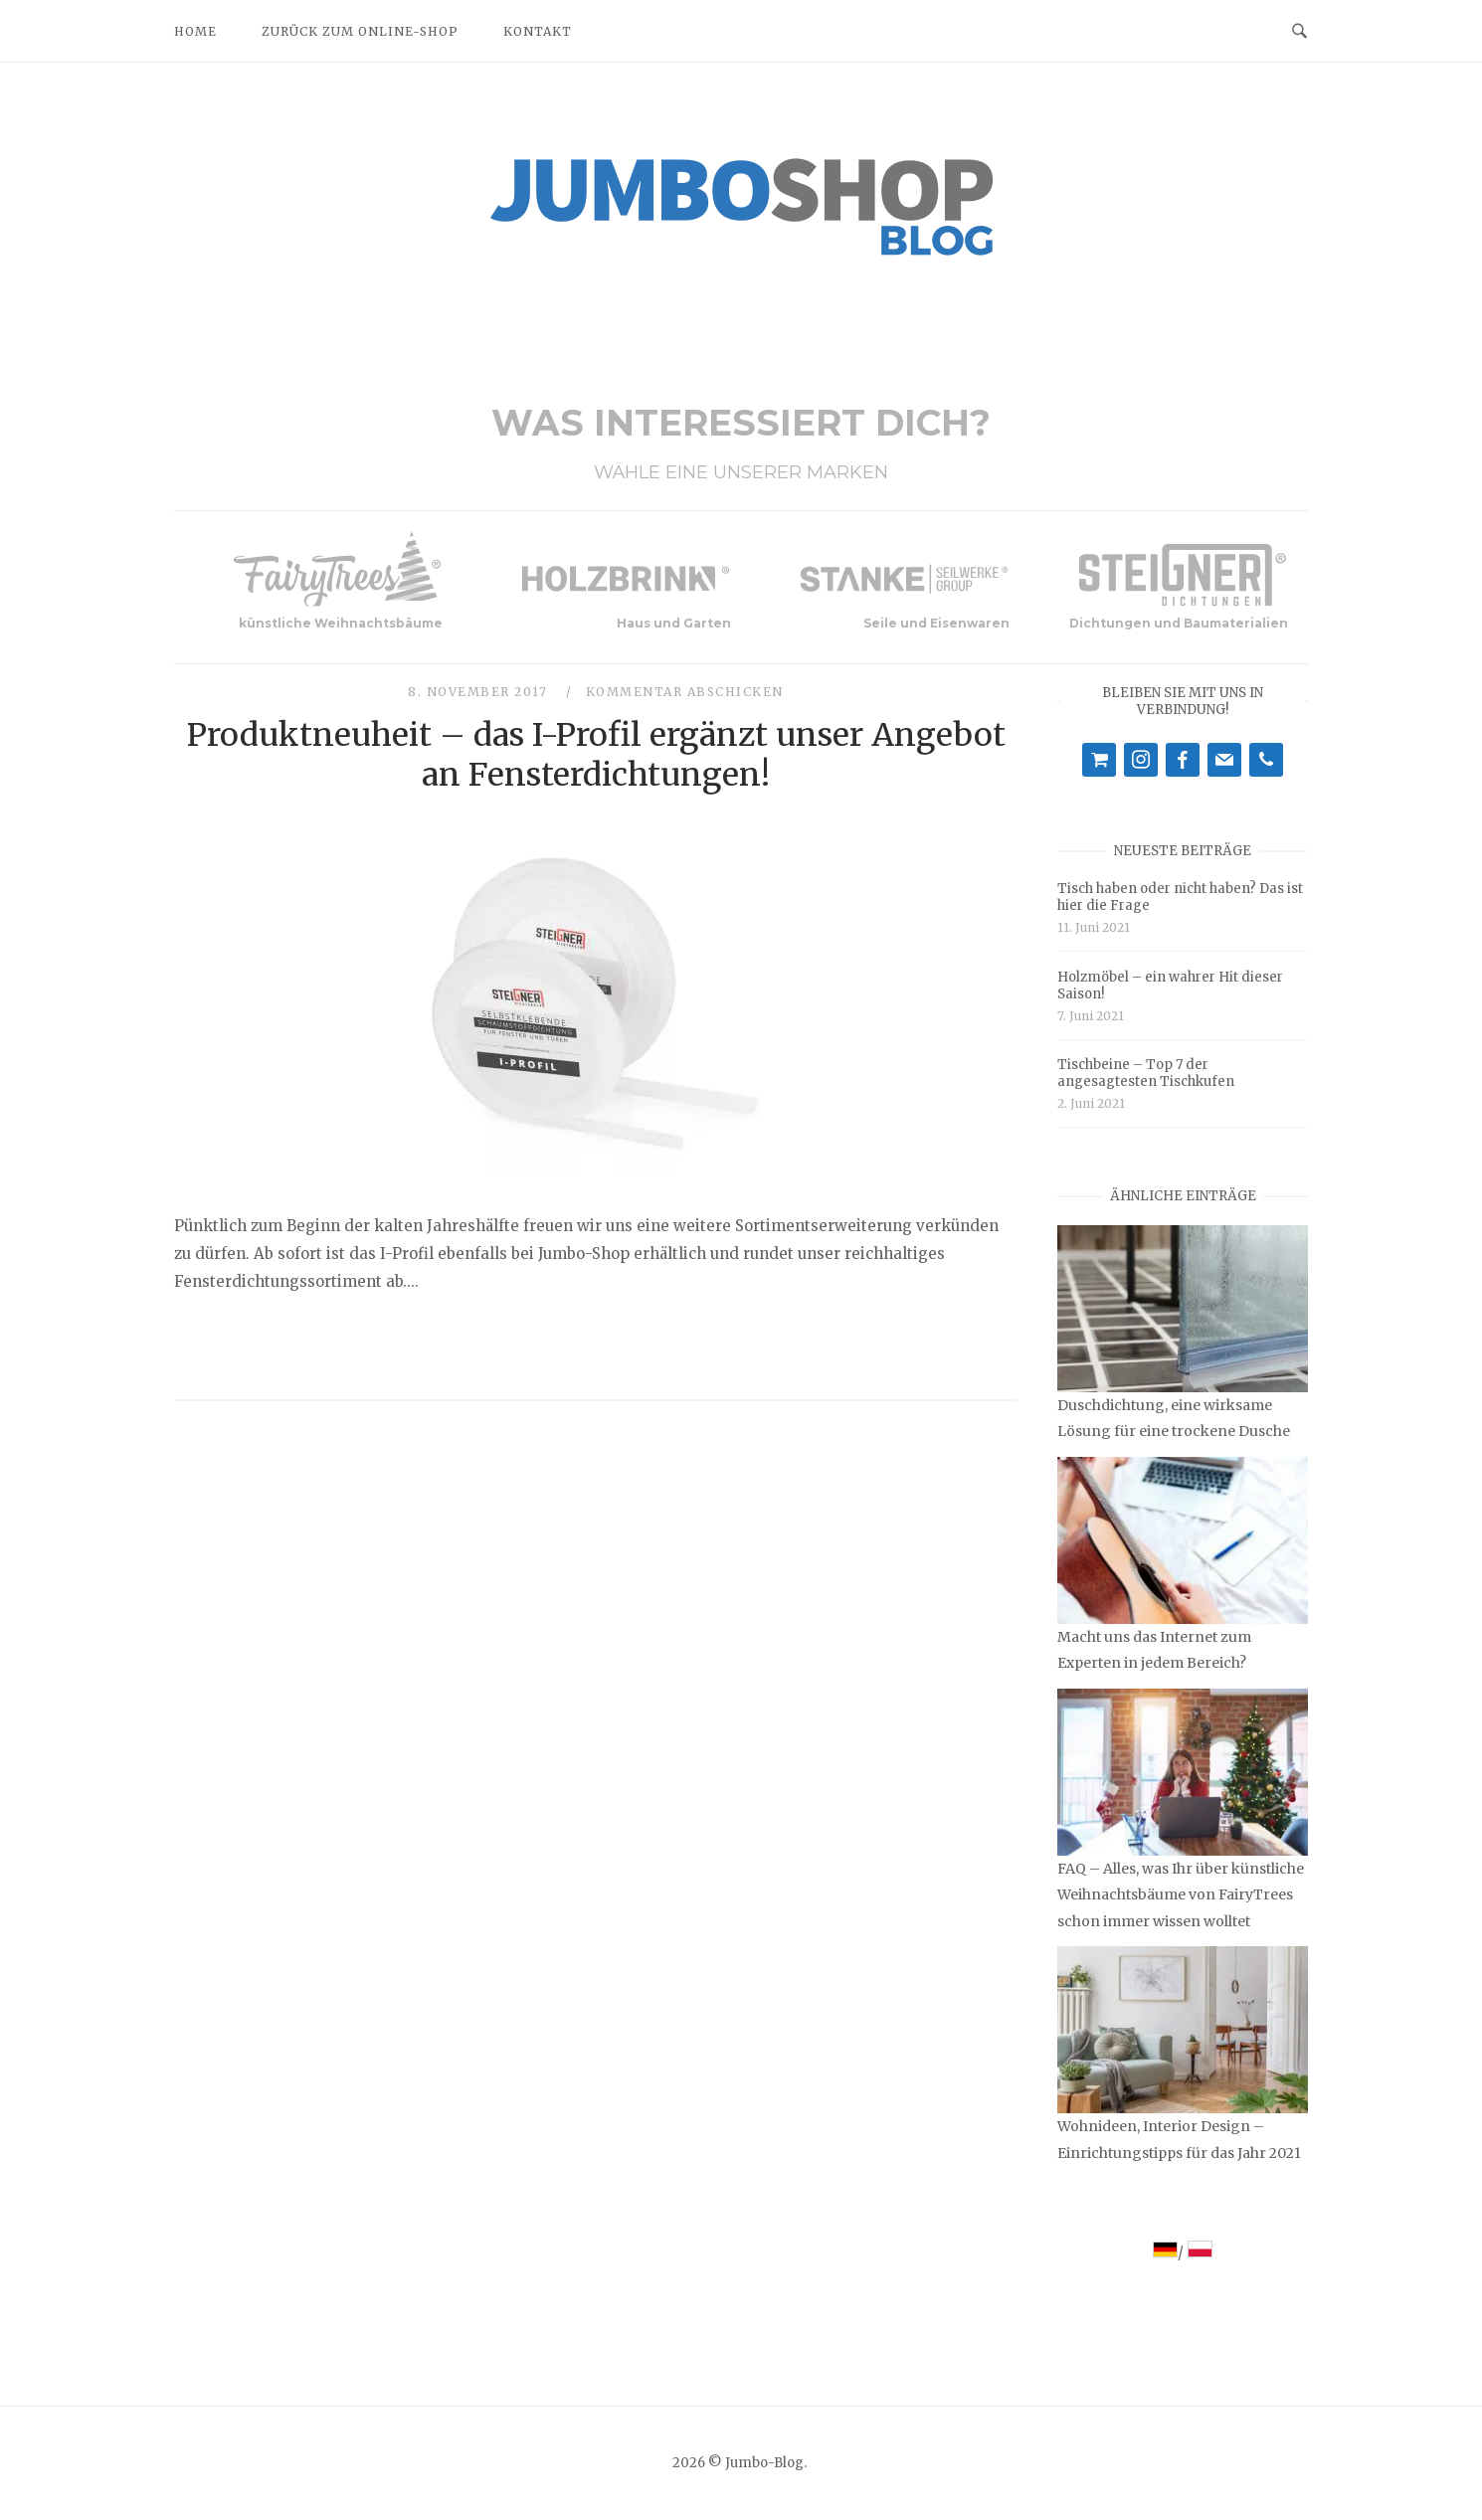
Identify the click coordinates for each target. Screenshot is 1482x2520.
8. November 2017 (480, 691)
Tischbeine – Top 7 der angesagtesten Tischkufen (1145, 1073)
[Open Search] (1299, 30)
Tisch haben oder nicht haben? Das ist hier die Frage (1180, 897)
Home (195, 31)
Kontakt (537, 31)
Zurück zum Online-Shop (360, 31)
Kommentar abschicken (685, 691)
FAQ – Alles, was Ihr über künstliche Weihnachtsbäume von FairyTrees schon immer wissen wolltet (1180, 1894)
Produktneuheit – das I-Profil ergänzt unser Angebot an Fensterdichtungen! (596, 755)
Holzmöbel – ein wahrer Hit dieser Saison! (1170, 985)
